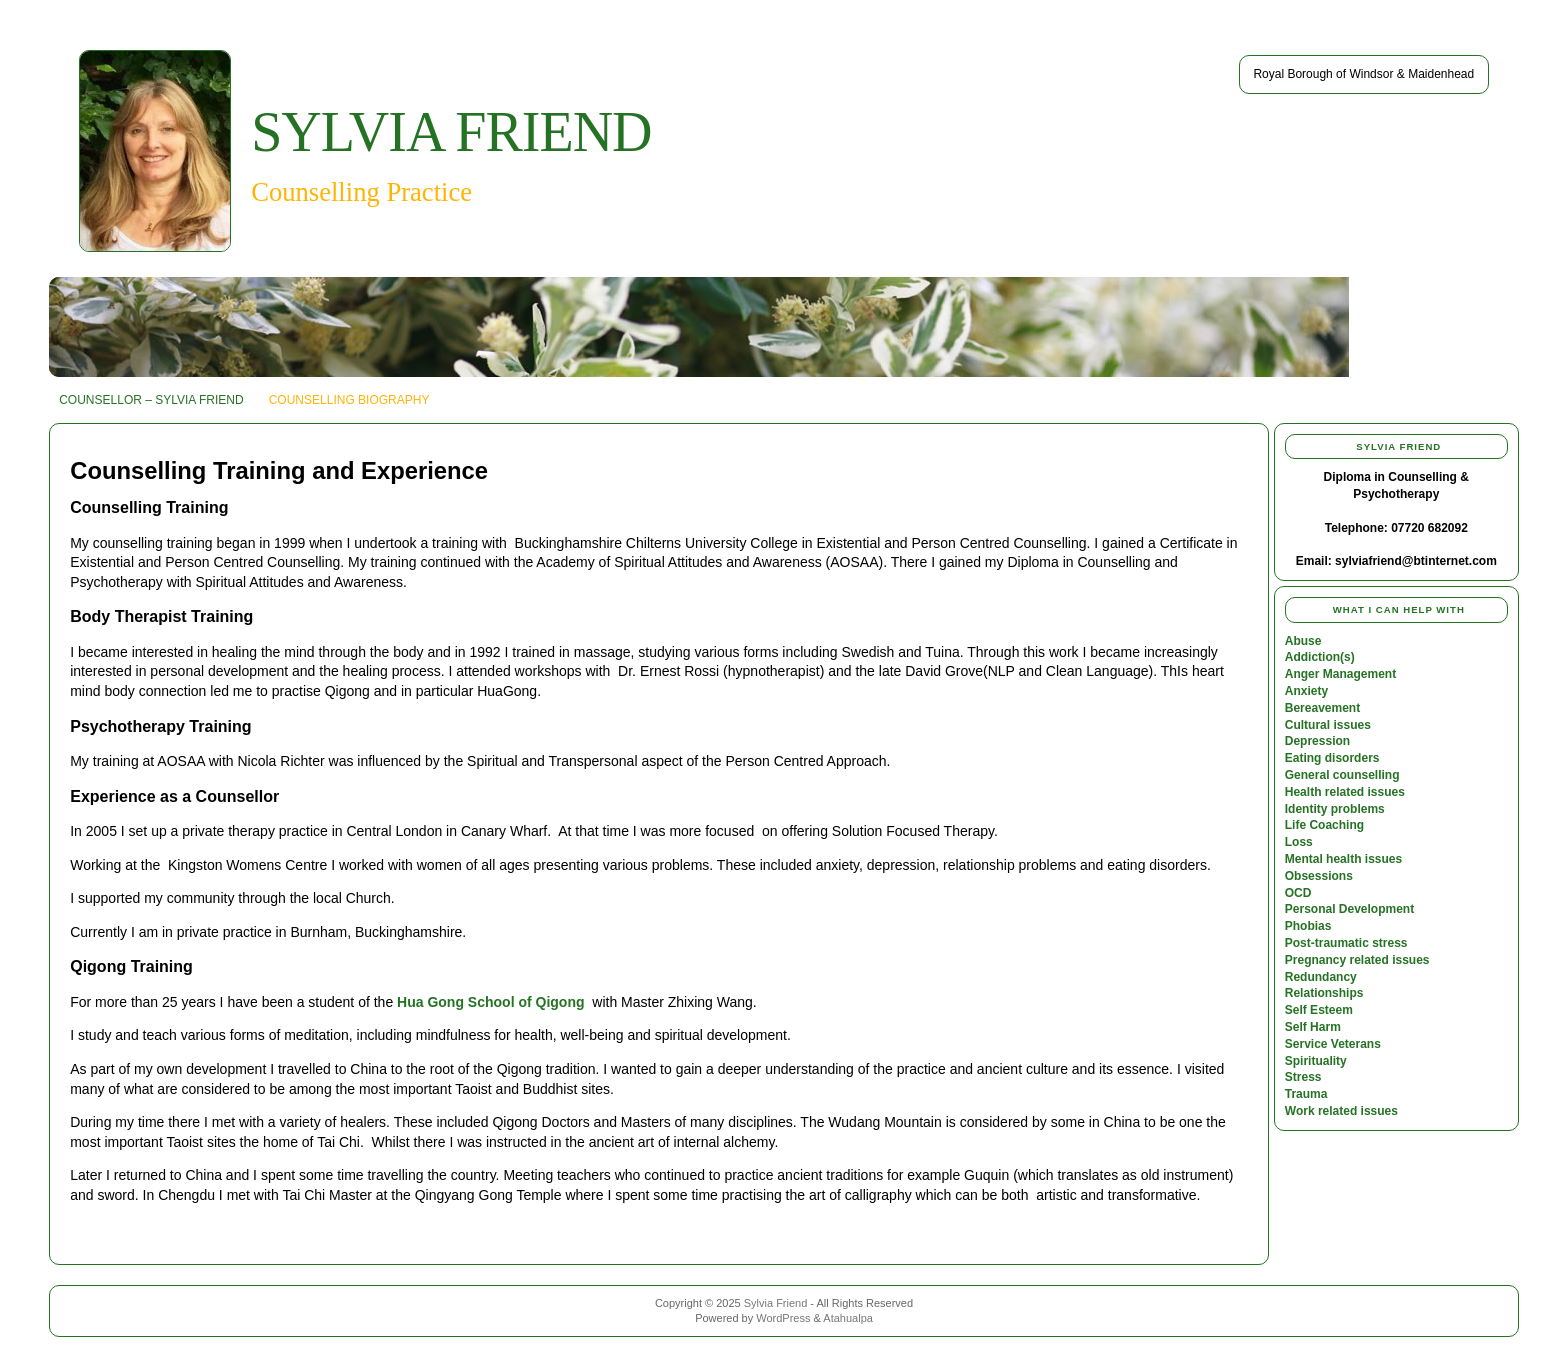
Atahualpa (848, 1318)
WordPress (783, 1318)
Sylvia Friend (451, 132)
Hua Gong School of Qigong (490, 1002)
